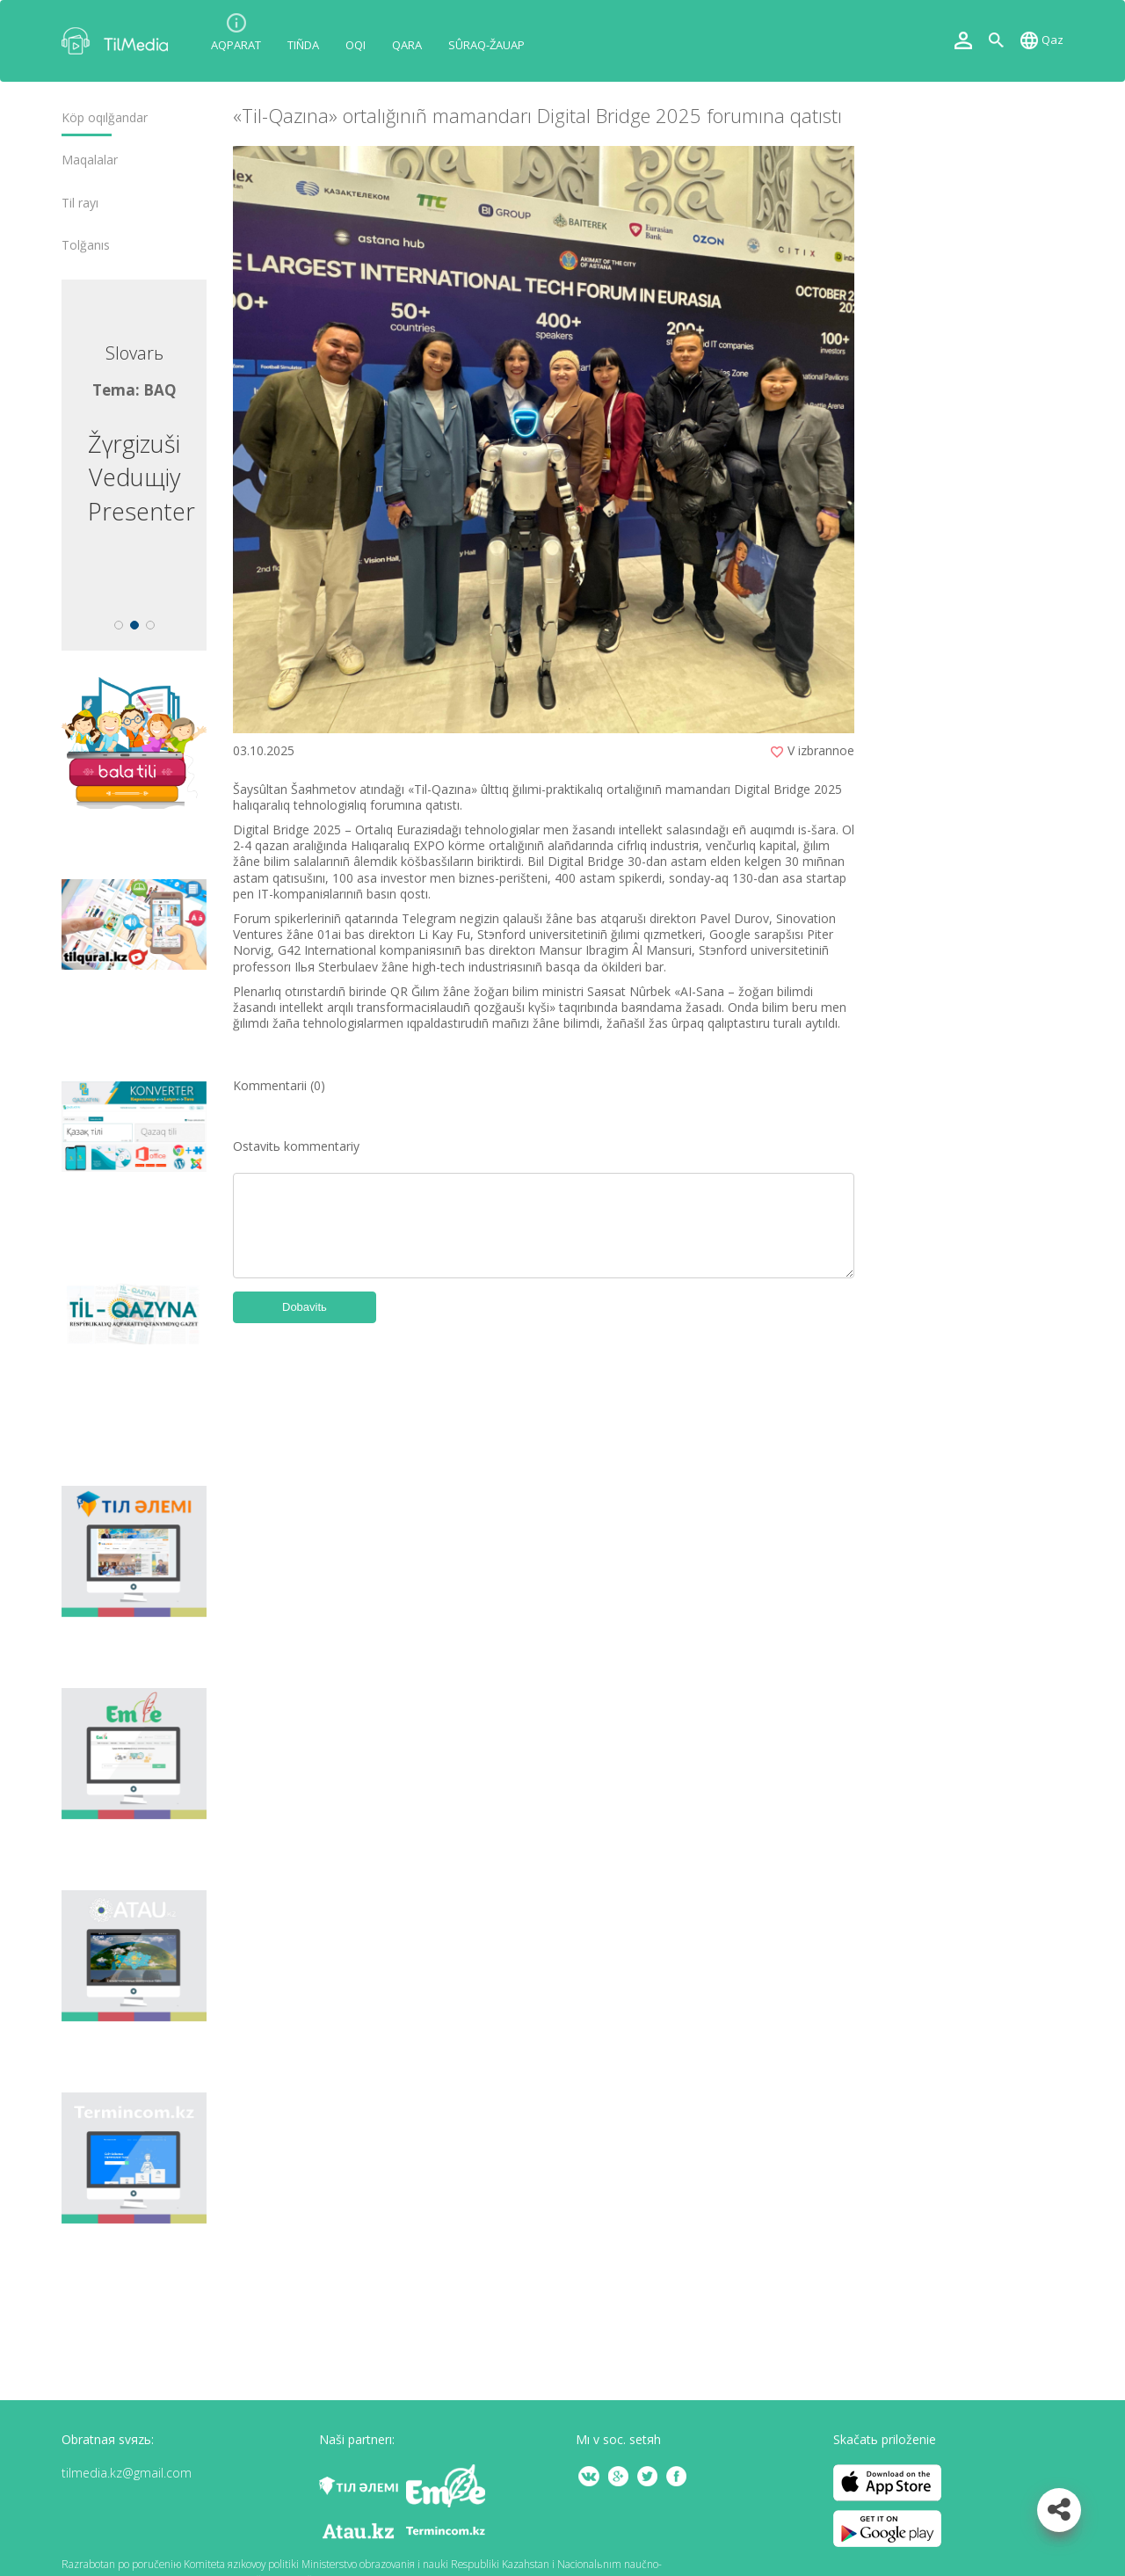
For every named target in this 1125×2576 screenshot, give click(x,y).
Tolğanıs (86, 245)
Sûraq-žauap (486, 45)
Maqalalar (90, 160)
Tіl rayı (80, 203)
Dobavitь (304, 1306)
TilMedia (119, 41)
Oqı (355, 45)
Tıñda (303, 45)
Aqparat (236, 45)
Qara (407, 45)
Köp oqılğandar (105, 118)
